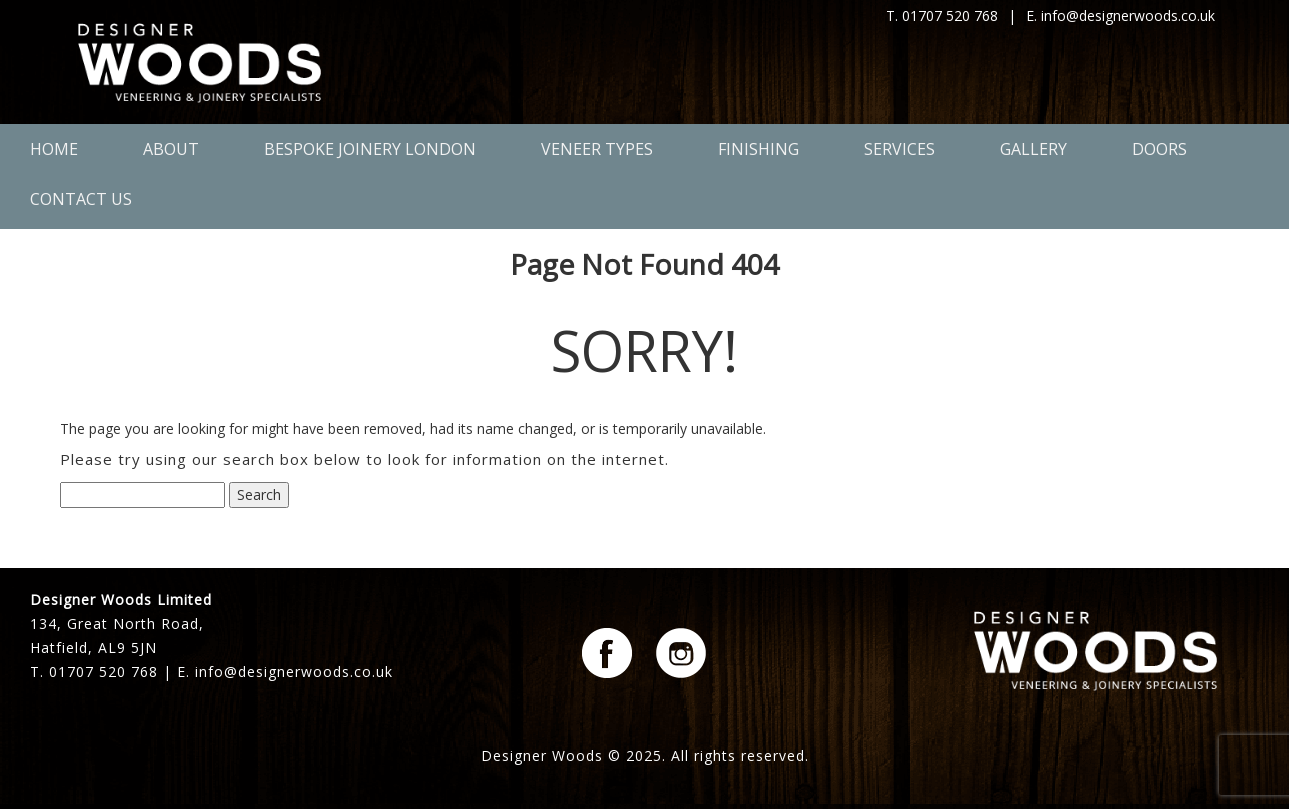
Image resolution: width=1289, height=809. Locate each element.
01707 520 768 (103, 671)
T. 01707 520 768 (942, 15)
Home (54, 149)
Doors (1159, 149)
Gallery (1033, 149)
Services (899, 149)
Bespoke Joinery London (370, 149)
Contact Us (81, 199)
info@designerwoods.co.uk (294, 671)
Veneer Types (597, 149)
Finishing (758, 149)
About (171, 149)
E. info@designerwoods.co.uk (1120, 15)
